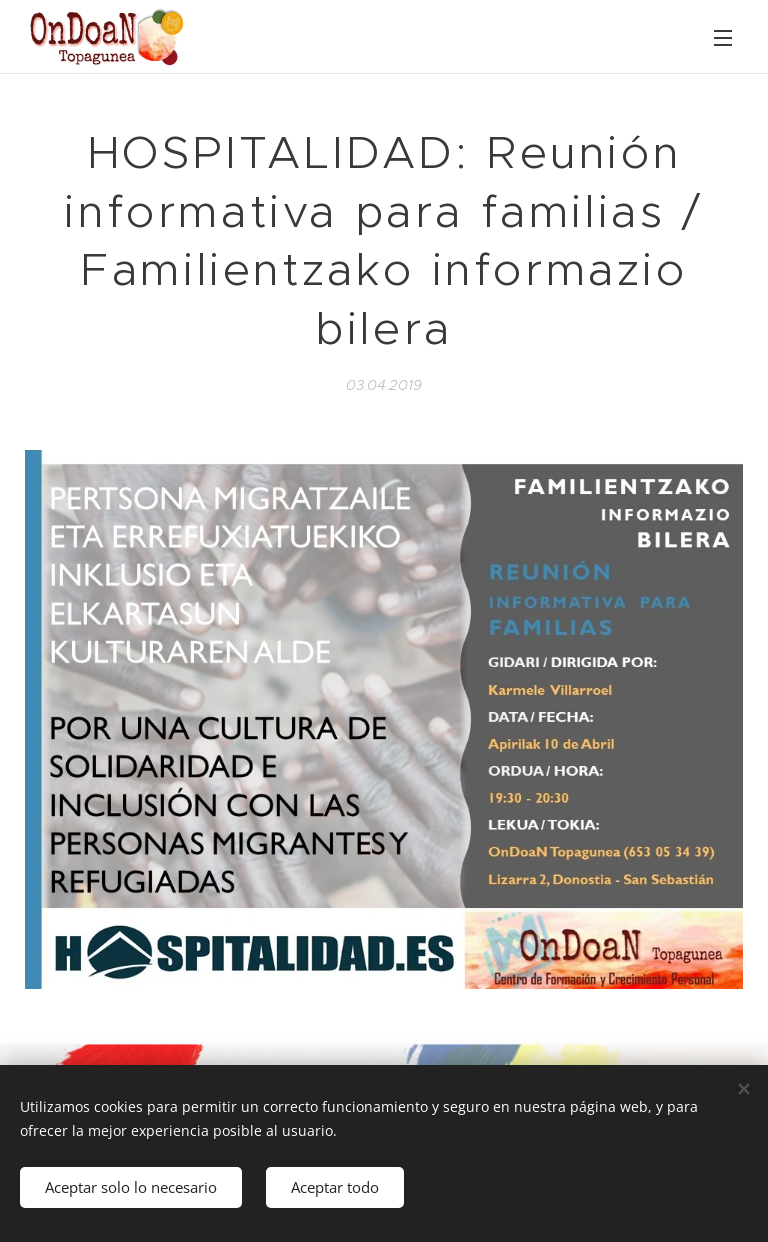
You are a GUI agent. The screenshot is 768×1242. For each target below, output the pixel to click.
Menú (723, 38)
